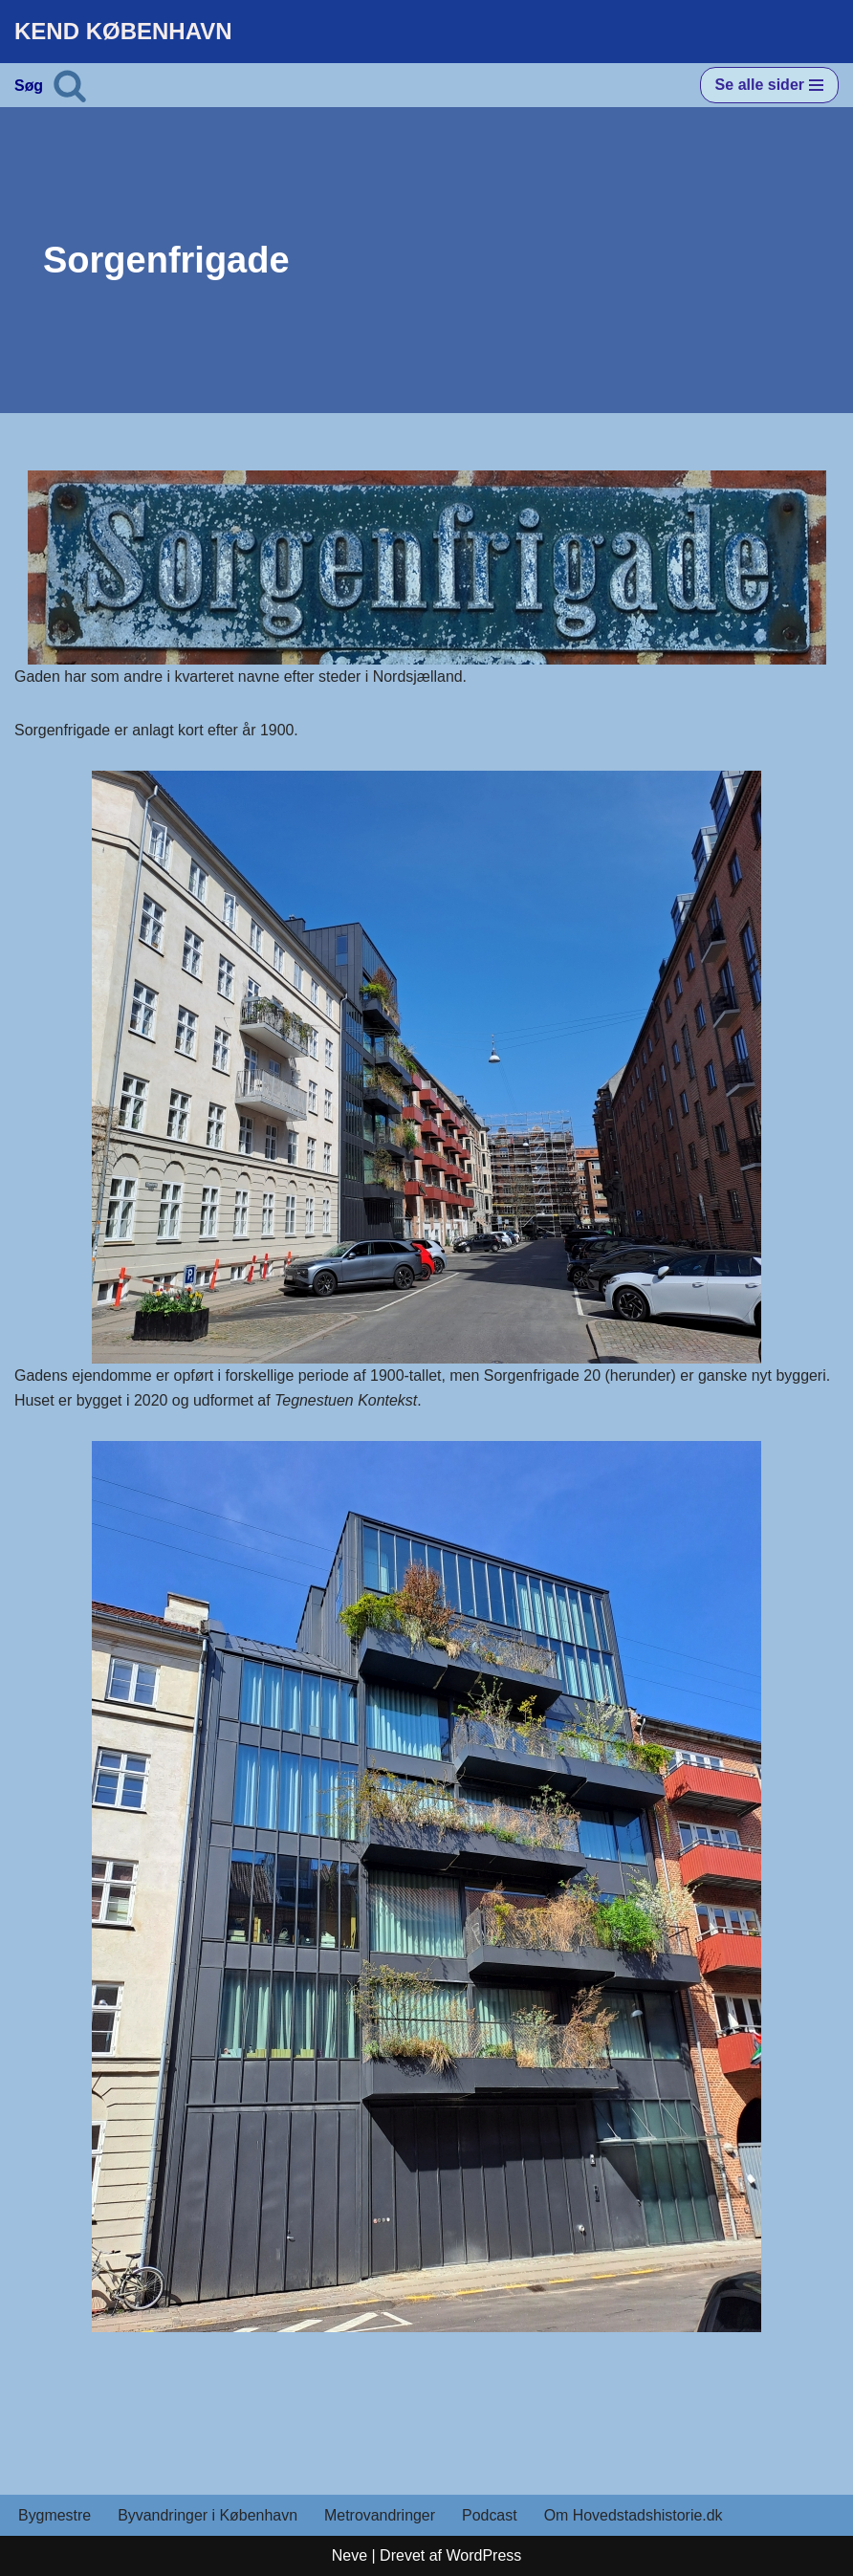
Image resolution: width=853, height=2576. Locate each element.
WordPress (483, 2555)
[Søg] (70, 85)
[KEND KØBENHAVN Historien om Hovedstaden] (123, 31)
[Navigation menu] (769, 85)
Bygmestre (54, 2516)
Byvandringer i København (208, 2516)
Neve (349, 2555)
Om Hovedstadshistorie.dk (635, 2516)
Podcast (491, 2516)
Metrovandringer (381, 2516)
